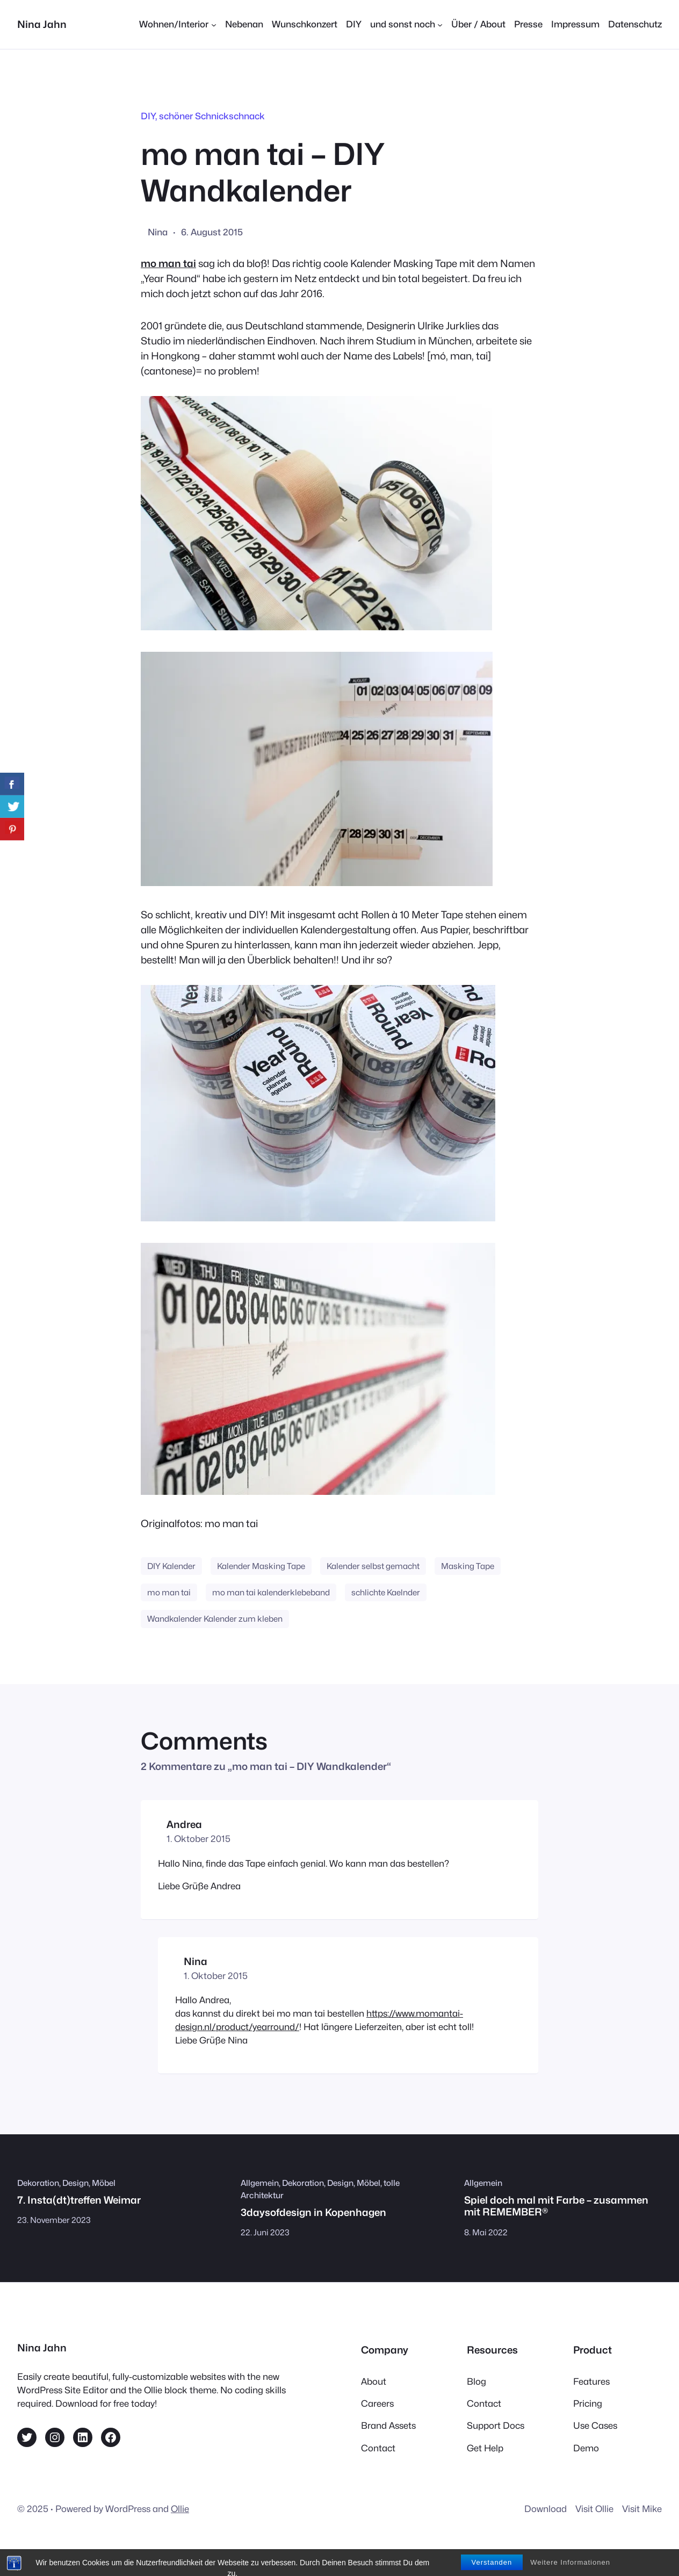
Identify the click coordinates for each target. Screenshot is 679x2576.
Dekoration (38, 2183)
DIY (148, 116)
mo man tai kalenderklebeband (271, 1592)
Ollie (180, 2508)
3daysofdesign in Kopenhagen (313, 2212)
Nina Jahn (42, 24)
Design (75, 2183)
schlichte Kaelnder (385, 1592)
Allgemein (260, 2183)
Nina (195, 1961)
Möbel (103, 2183)
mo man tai (168, 263)
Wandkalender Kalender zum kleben (215, 1619)
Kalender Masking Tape (261, 1566)
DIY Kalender (171, 1566)
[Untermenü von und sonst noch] (406, 24)
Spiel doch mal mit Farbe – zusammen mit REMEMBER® (556, 2206)
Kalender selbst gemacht (373, 1566)
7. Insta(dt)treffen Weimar (79, 2200)
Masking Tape (467, 1566)
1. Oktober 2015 (198, 1838)
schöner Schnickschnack (212, 116)
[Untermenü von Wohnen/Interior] (177, 24)
